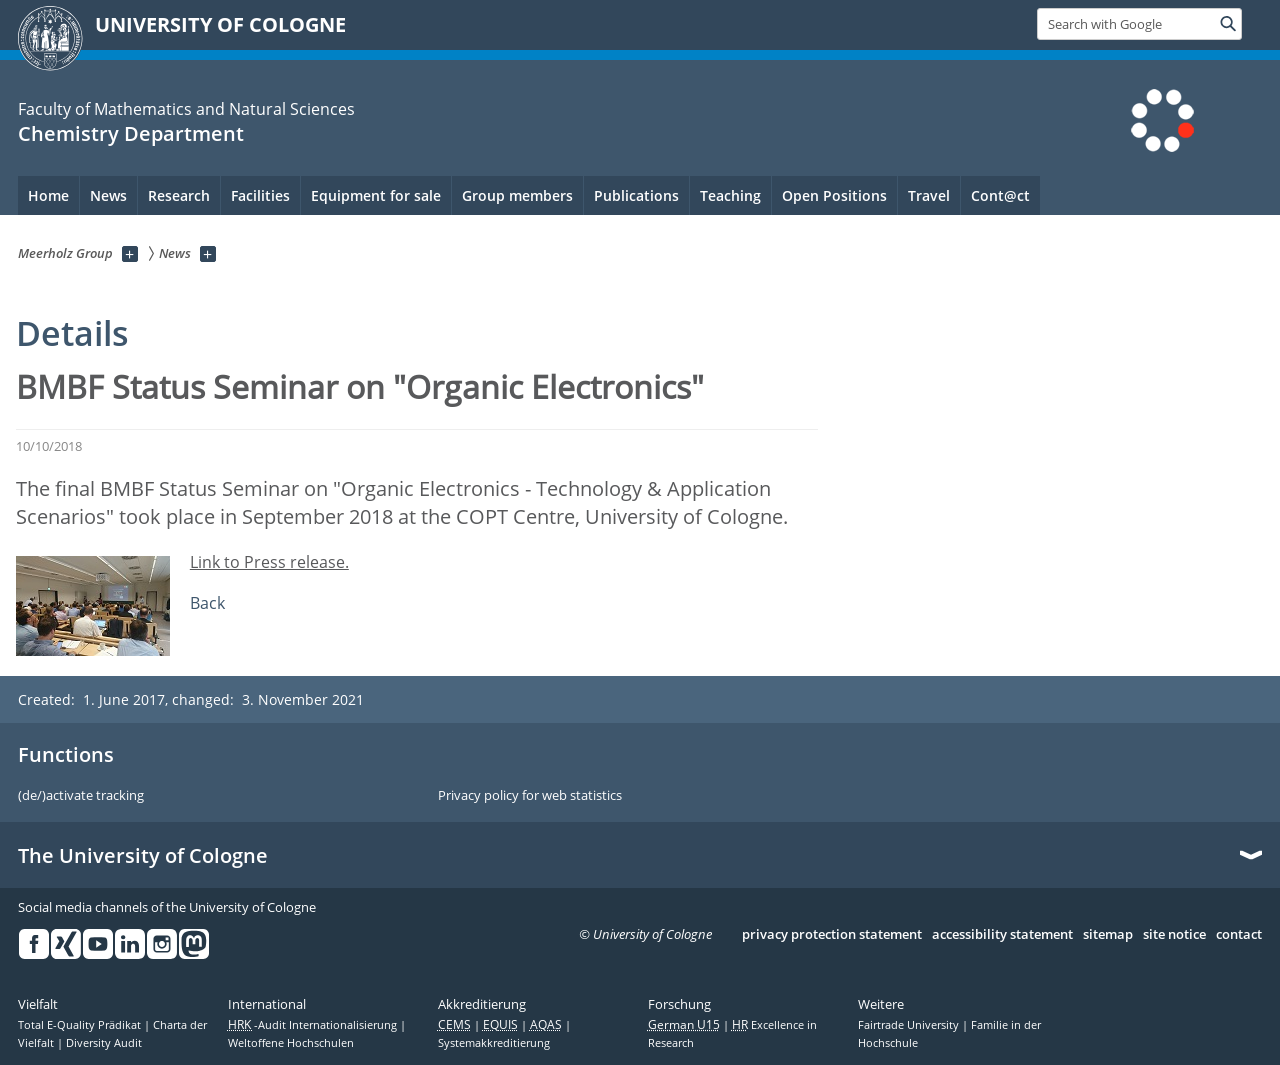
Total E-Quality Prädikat (81, 1025)
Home (48, 195)
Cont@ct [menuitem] (1000, 195)
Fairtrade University (910, 1025)
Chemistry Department (131, 133)
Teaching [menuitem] (730, 195)
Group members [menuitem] (517, 195)
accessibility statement (1002, 935)
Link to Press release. (269, 562)
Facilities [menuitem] (260, 195)
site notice (1174, 935)
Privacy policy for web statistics (530, 796)
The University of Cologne (143, 856)
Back (207, 603)
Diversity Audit (104, 1043)
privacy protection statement (832, 935)
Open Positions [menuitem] (834, 195)
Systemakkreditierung (494, 1043)
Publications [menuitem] (636, 195)
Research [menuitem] (179, 195)
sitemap (1108, 935)
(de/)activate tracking (81, 796)
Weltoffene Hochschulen (291, 1043)
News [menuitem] (108, 195)
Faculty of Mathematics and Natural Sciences (186, 109)
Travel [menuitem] (929, 195)
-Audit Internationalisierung (314, 1025)
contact (1239, 935)
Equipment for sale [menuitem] (376, 195)
